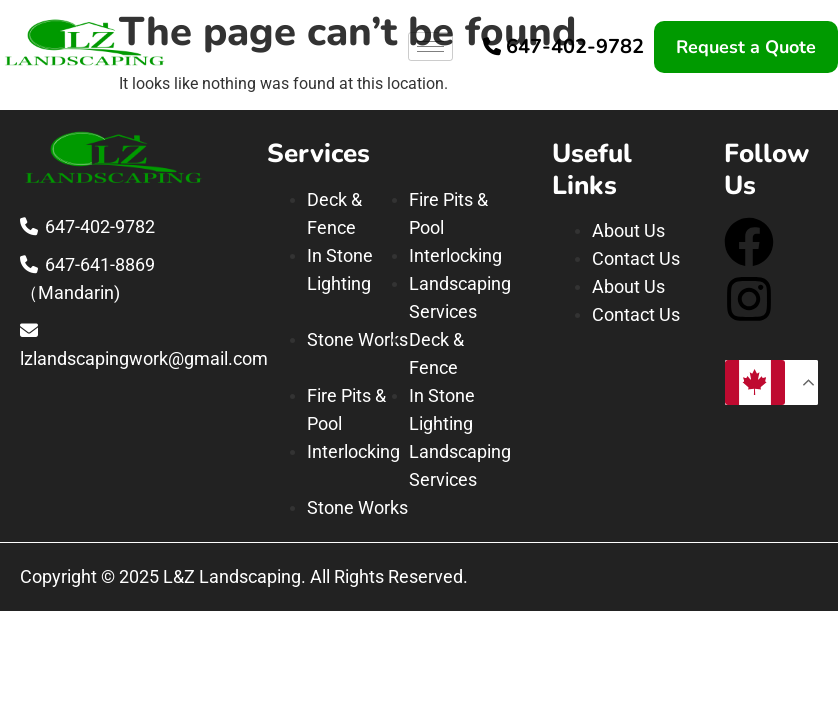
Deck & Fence (334, 213)
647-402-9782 (575, 46)
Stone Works (357, 339)
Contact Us (636, 258)
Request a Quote (746, 47)
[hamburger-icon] (430, 46)
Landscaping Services (460, 297)
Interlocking (455, 255)
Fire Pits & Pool (448, 213)
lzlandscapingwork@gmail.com (144, 358)
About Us (628, 230)
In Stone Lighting (340, 269)
